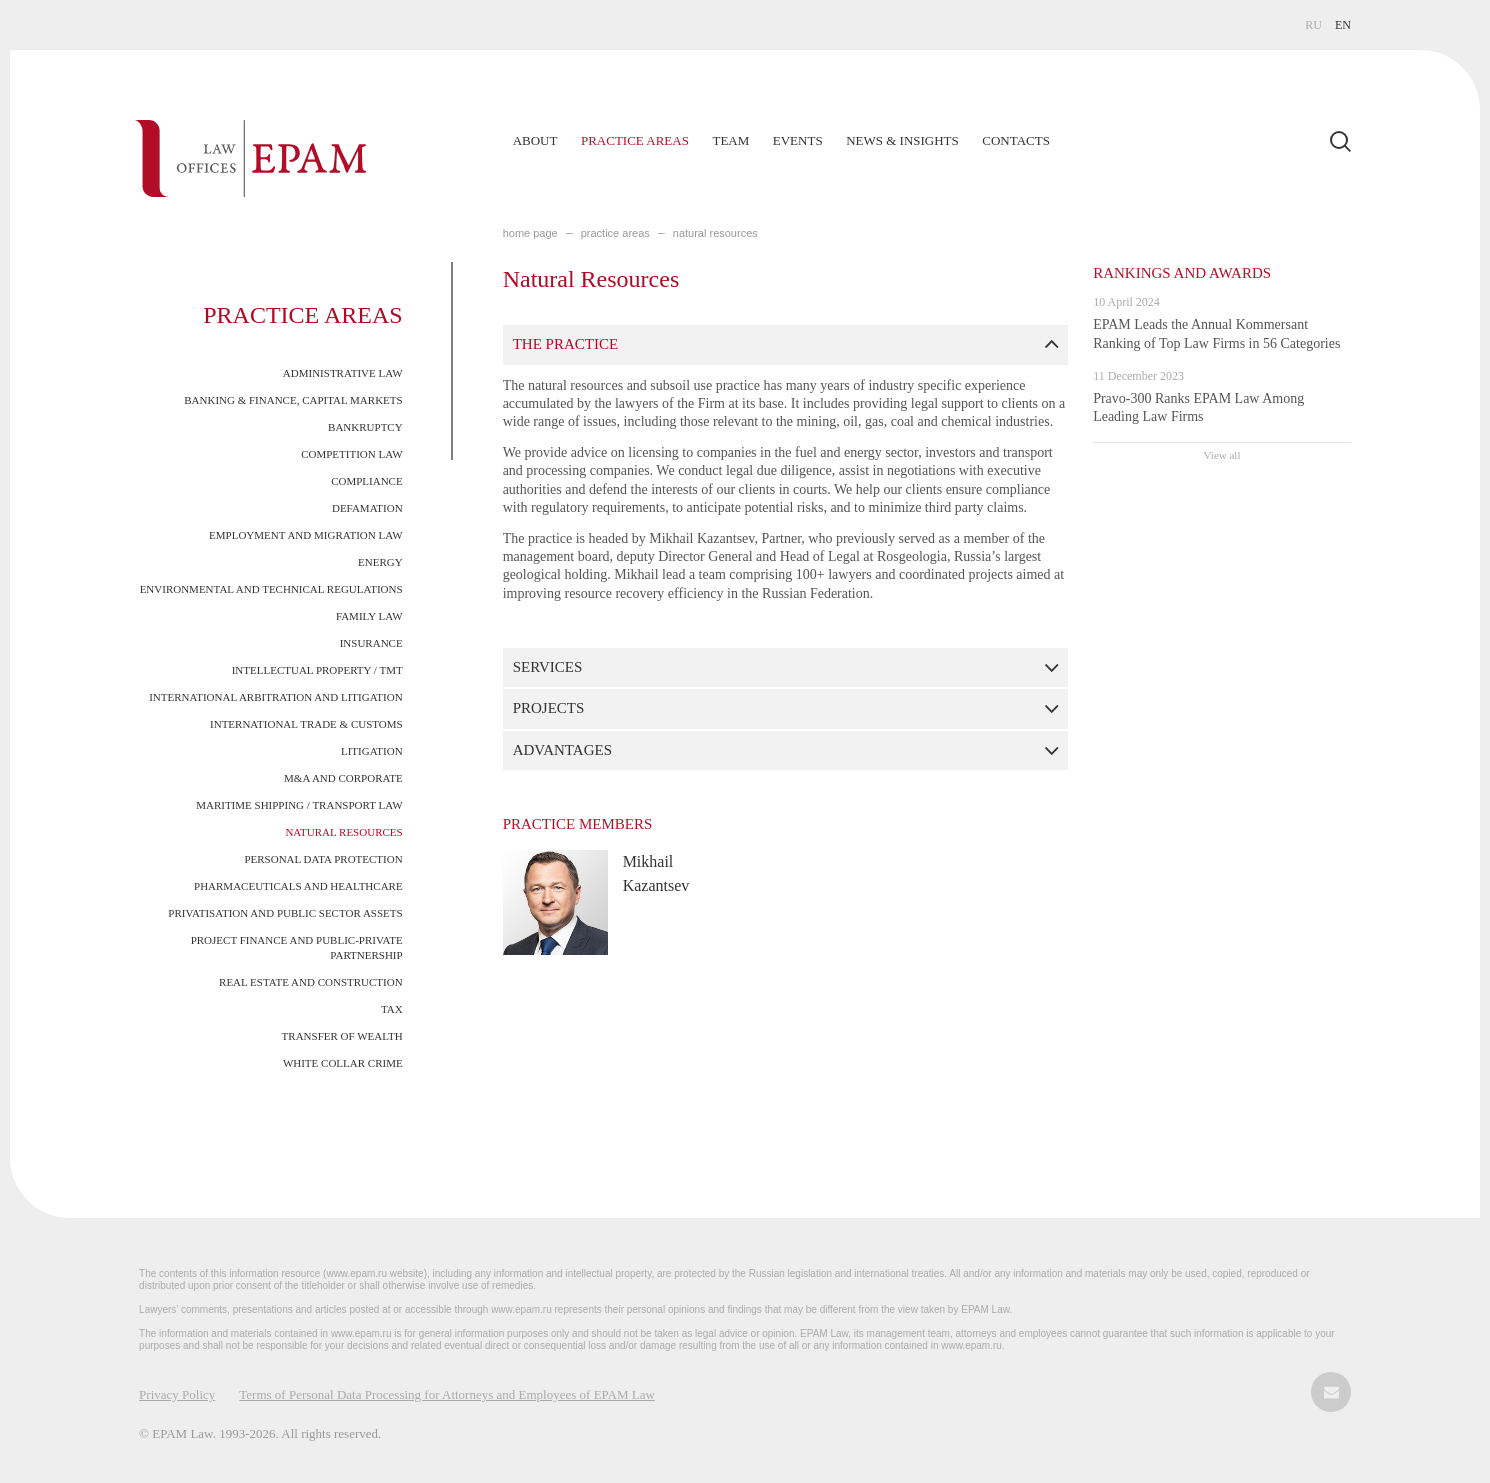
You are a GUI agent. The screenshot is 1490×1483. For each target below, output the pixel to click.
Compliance (367, 481)
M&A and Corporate (343, 778)
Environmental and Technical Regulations (271, 589)
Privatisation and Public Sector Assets (285, 913)
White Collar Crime (343, 1063)
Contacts (1016, 140)
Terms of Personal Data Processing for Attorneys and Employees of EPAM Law (447, 1394)
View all (1222, 455)
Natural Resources (343, 832)
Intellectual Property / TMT (317, 670)
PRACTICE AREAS (615, 233)
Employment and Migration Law (306, 535)
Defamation (367, 508)
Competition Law (351, 454)
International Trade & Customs (306, 724)
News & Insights (902, 140)
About (535, 140)
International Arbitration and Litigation (275, 697)
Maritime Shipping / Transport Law (299, 805)
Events (798, 140)
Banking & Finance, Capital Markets (293, 400)
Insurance (371, 643)
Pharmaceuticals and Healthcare (298, 886)
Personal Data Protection (323, 859)
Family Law (369, 616)
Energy (380, 562)
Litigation (372, 751)
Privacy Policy (177, 1394)
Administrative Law (343, 373)
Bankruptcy (365, 427)
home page (530, 233)
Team (730, 140)
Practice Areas (635, 140)
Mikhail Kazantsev (656, 873)
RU (1313, 25)
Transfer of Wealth (342, 1036)
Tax (392, 1009)
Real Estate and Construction (311, 982)
